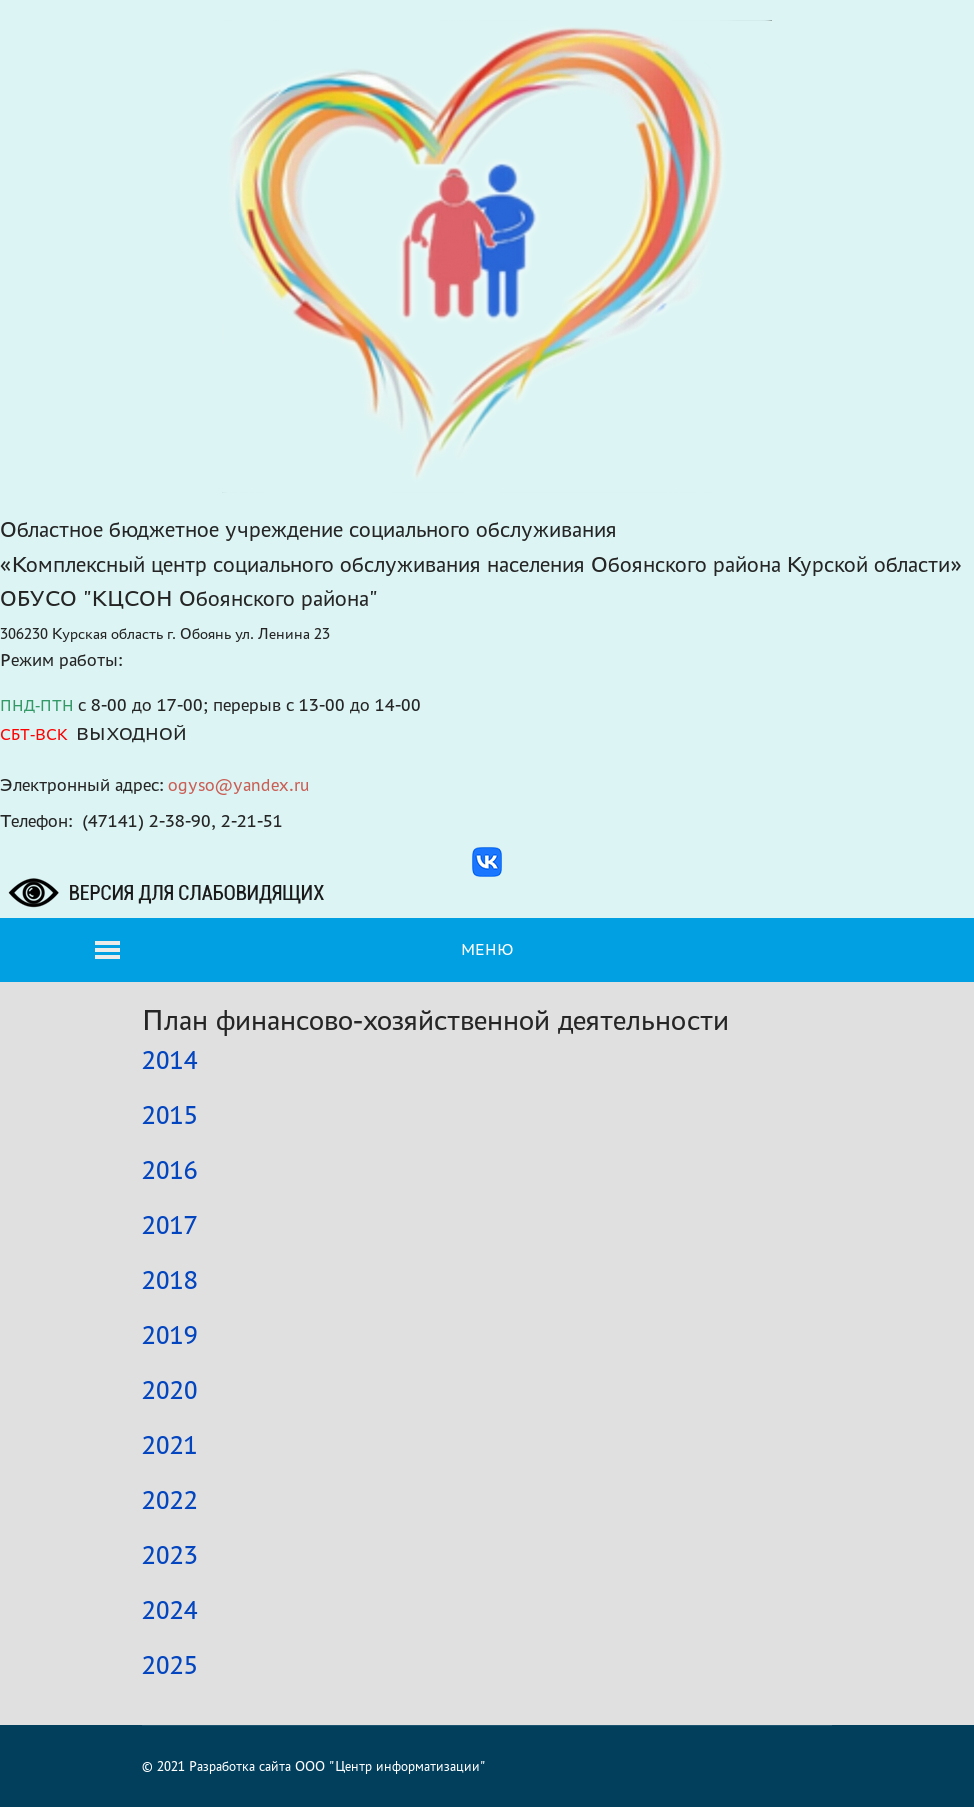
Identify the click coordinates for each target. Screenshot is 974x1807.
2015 (170, 1115)
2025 (170, 1665)
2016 (170, 1170)
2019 (170, 1335)
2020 (170, 1390)
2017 (170, 1225)
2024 (170, 1610)
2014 (170, 1060)
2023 (170, 1555)
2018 (170, 1280)
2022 (170, 1500)
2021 (170, 1445)
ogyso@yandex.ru (239, 784)
